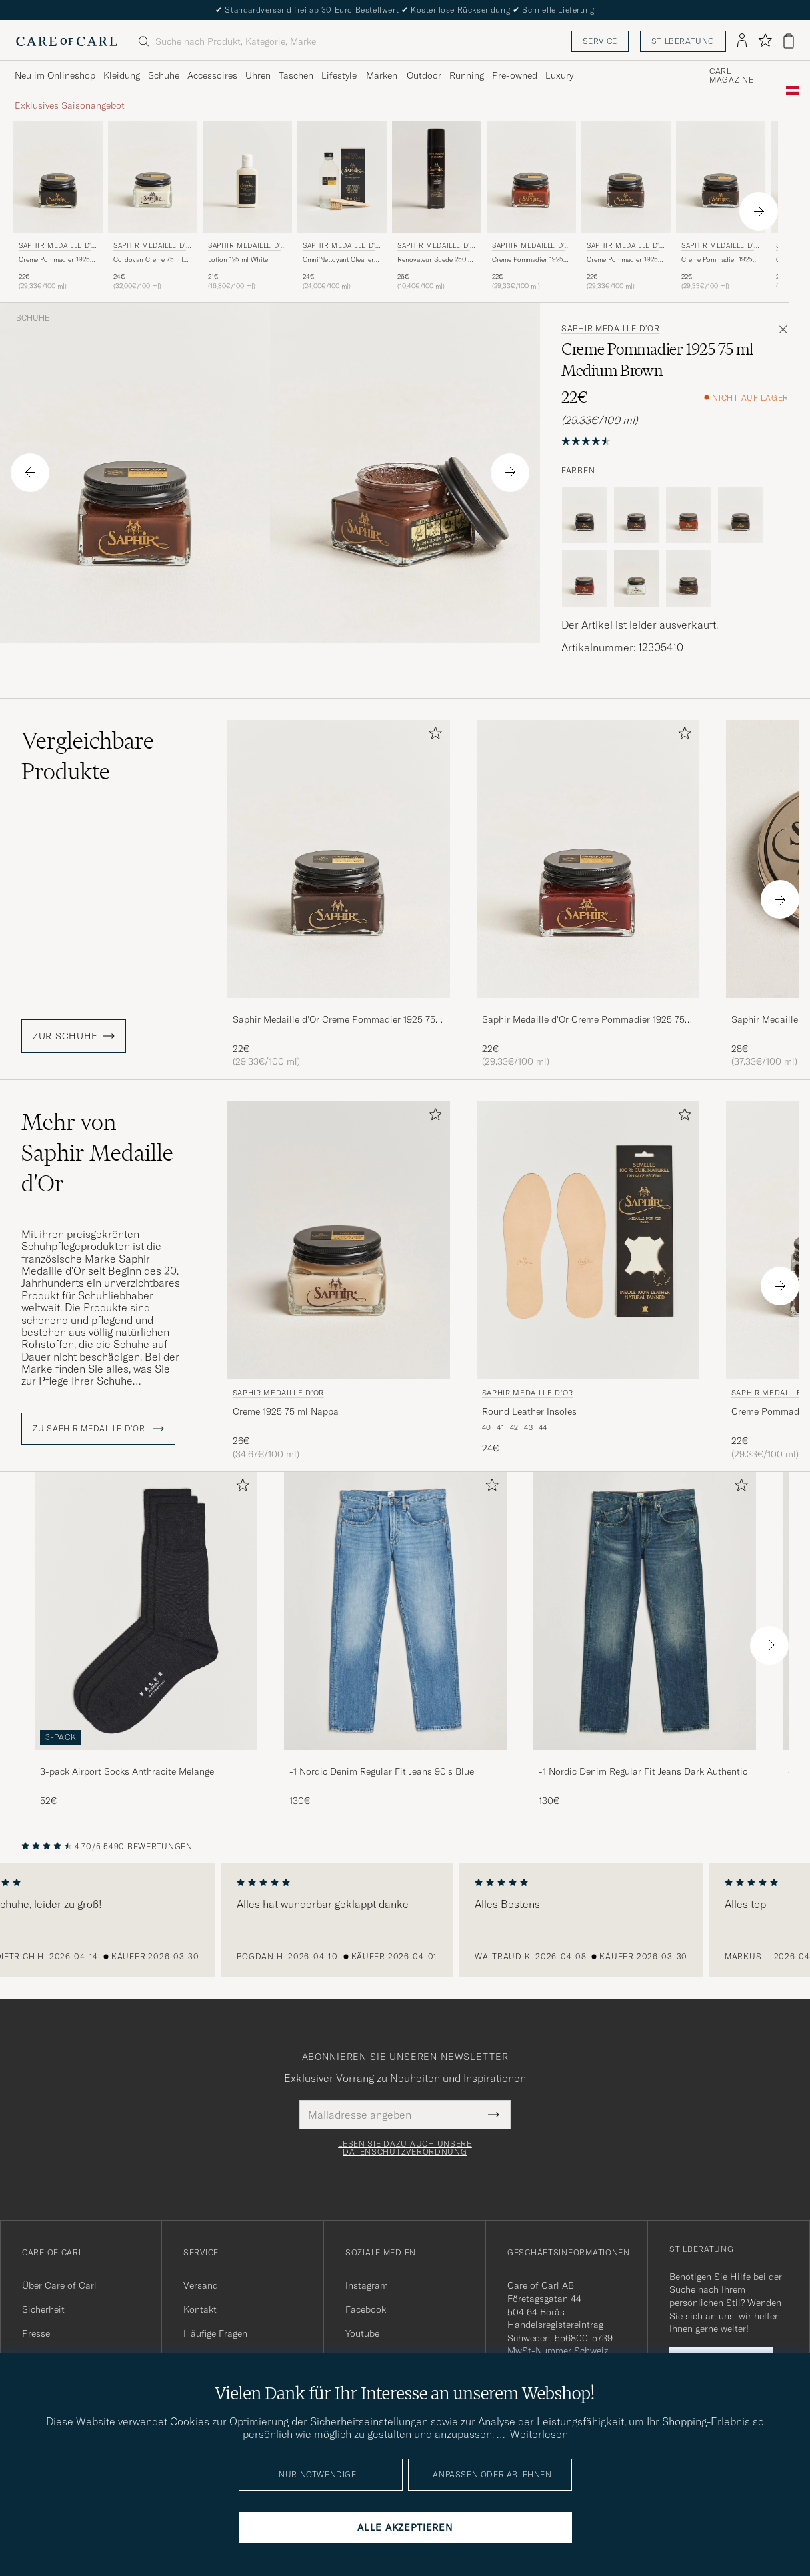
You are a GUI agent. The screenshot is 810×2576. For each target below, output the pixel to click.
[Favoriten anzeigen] (765, 41)
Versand (200, 2285)
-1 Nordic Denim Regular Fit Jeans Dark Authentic (643, 1771)
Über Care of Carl (59, 2285)
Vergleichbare (87, 756)
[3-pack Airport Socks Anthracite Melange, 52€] (146, 1639)
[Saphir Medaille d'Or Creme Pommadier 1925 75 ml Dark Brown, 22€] (720, 206)
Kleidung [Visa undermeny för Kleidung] (121, 75)
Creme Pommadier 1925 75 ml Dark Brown (717, 260)
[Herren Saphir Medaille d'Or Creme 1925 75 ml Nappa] (338, 1240)
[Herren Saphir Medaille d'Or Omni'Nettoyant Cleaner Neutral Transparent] (342, 177)
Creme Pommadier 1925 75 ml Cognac (527, 260)
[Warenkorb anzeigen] (788, 41)
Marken (381, 75)
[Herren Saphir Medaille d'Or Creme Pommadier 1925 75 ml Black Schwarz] (58, 177)
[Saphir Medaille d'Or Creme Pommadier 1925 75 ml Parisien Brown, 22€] (626, 206)
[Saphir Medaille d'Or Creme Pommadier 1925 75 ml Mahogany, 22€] (588, 894)
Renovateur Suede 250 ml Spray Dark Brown (436, 260)
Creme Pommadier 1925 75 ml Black (54, 260)
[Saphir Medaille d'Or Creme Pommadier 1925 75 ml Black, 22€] (58, 206)
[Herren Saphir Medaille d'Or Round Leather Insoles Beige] (588, 1240)
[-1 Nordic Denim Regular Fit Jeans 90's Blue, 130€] (395, 1639)
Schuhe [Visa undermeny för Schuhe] (163, 75)
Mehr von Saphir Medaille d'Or (97, 1152)
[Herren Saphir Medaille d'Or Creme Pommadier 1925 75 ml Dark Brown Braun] (720, 177)
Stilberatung (683, 41)
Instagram (366, 2285)
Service (600, 41)
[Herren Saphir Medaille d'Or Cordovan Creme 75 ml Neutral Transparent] (152, 177)
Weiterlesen (539, 2434)
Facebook (365, 2309)
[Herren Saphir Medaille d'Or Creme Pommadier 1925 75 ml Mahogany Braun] (588, 859)
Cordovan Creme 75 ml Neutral (148, 260)
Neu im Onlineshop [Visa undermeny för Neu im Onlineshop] (55, 75)
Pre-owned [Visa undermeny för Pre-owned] (514, 75)
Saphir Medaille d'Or (57, 247)
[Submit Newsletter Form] (493, 2115)
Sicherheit (43, 2309)
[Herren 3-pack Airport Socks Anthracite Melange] (146, 1611)
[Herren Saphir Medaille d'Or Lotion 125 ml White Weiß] (247, 177)
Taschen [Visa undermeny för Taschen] (296, 75)
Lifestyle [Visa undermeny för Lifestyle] (339, 75)
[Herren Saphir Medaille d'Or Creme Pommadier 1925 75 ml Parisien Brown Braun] (626, 177)
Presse (36, 2333)
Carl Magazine (731, 76)
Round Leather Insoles (529, 1411)
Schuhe (32, 318)
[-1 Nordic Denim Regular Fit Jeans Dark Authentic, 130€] (644, 1639)
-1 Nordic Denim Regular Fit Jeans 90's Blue (381, 1771)
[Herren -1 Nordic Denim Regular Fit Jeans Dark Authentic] (644, 1611)
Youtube (362, 2333)
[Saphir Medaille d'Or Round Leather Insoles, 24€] (588, 1281)
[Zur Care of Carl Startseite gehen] (66, 41)
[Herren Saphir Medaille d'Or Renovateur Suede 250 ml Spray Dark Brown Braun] (436, 177)
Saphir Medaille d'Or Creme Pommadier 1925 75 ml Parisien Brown (334, 1020)
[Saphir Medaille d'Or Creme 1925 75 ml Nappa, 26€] (338, 1281)
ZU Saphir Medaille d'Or (98, 1428)
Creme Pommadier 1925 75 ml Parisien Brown (622, 260)
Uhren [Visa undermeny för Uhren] (258, 75)
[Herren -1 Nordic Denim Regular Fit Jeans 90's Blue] (395, 1611)
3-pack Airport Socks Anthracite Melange (127, 1771)
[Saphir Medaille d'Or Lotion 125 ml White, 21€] (247, 206)
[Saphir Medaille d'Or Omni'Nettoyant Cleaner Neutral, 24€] (342, 206)
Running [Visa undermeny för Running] (466, 75)
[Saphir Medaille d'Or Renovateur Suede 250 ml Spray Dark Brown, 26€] (436, 206)
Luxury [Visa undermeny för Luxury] (559, 75)
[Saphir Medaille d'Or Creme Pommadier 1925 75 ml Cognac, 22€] (531, 206)
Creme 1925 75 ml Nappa (286, 1411)
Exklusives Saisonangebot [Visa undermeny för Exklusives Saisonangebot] (70, 105)
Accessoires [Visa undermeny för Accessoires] (212, 75)
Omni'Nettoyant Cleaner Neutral (338, 260)
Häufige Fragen (215, 2333)
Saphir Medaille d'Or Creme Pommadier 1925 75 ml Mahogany (583, 1020)
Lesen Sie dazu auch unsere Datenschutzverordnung (405, 2148)
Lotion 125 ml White (238, 259)
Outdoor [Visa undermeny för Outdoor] (424, 75)
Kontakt (200, 2309)
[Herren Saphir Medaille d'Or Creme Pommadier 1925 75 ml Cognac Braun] (531, 177)
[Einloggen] (742, 41)
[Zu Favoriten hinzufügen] (432, 735)
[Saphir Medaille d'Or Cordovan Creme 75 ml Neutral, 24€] (152, 206)
